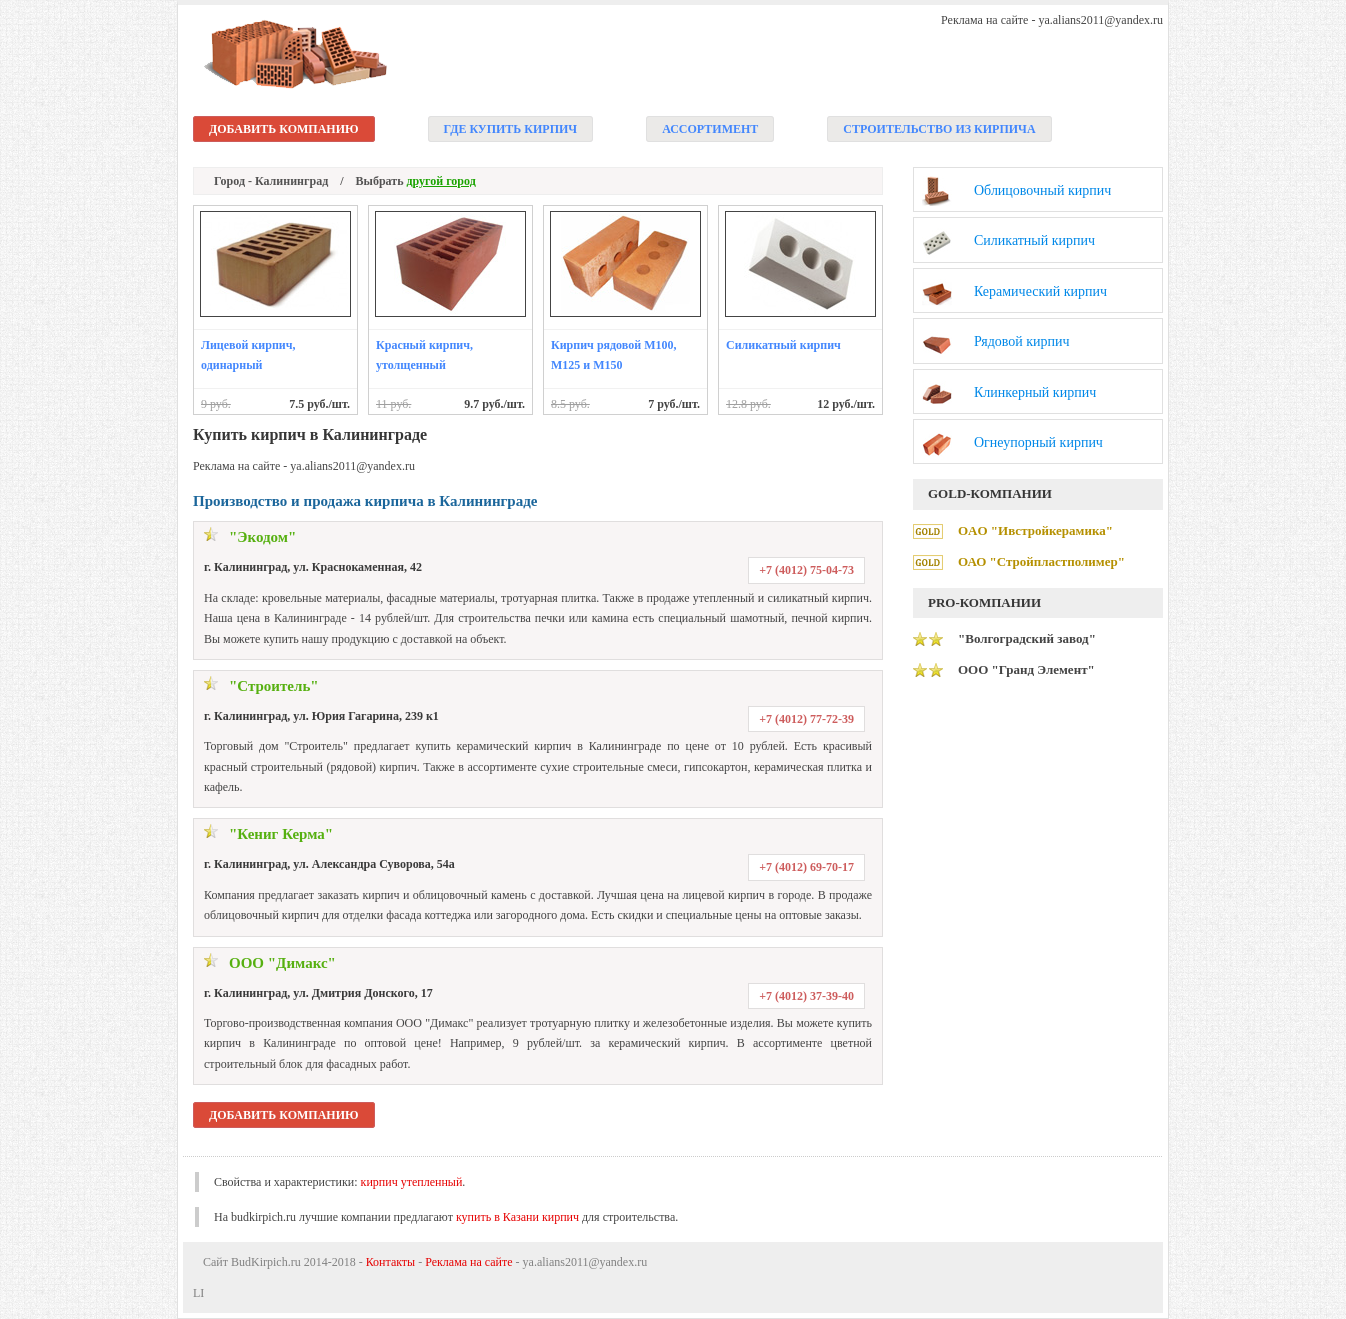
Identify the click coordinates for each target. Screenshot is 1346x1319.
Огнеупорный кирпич (1038, 442)
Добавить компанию (284, 129)
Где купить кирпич (511, 129)
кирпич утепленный (412, 1182)
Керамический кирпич (1040, 291)
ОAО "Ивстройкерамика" (1035, 530)
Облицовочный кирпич (1042, 190)
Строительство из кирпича (939, 129)
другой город (441, 181)
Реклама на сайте (468, 1262)
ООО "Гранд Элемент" (1026, 669)
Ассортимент (710, 129)
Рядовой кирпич (1022, 341)
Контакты (391, 1262)
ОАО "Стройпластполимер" (1041, 561)
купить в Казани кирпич (517, 1217)
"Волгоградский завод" (1027, 638)
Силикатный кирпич (783, 345)
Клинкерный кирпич (1035, 392)
